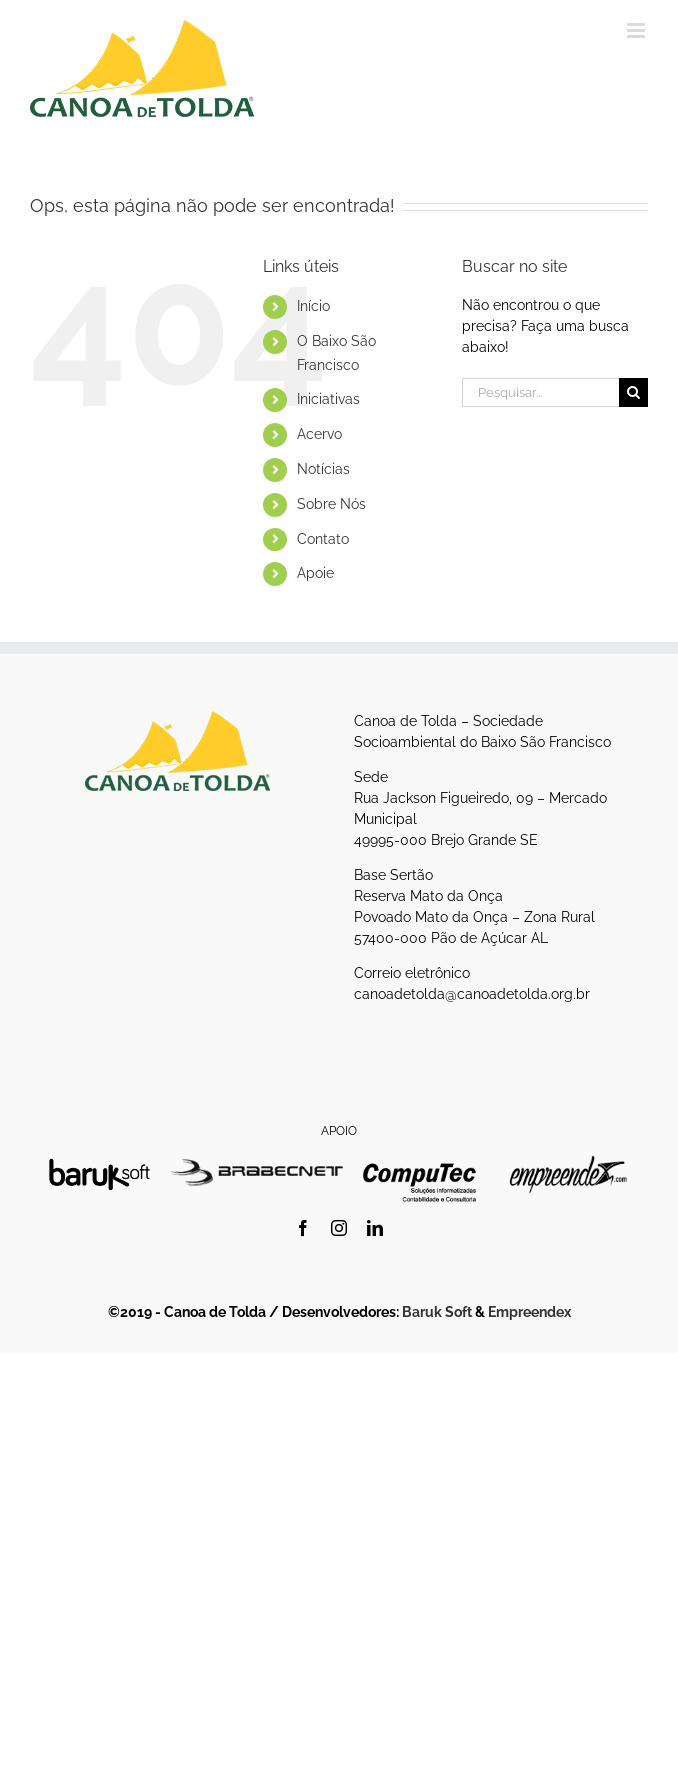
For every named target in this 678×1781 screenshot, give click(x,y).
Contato (323, 539)
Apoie (315, 573)
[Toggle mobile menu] (637, 30)
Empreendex (529, 1312)
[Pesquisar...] (540, 392)
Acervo (319, 434)
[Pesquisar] (633, 392)
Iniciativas (328, 399)
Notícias (323, 469)
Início (313, 306)
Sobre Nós (331, 504)
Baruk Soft (437, 1312)
